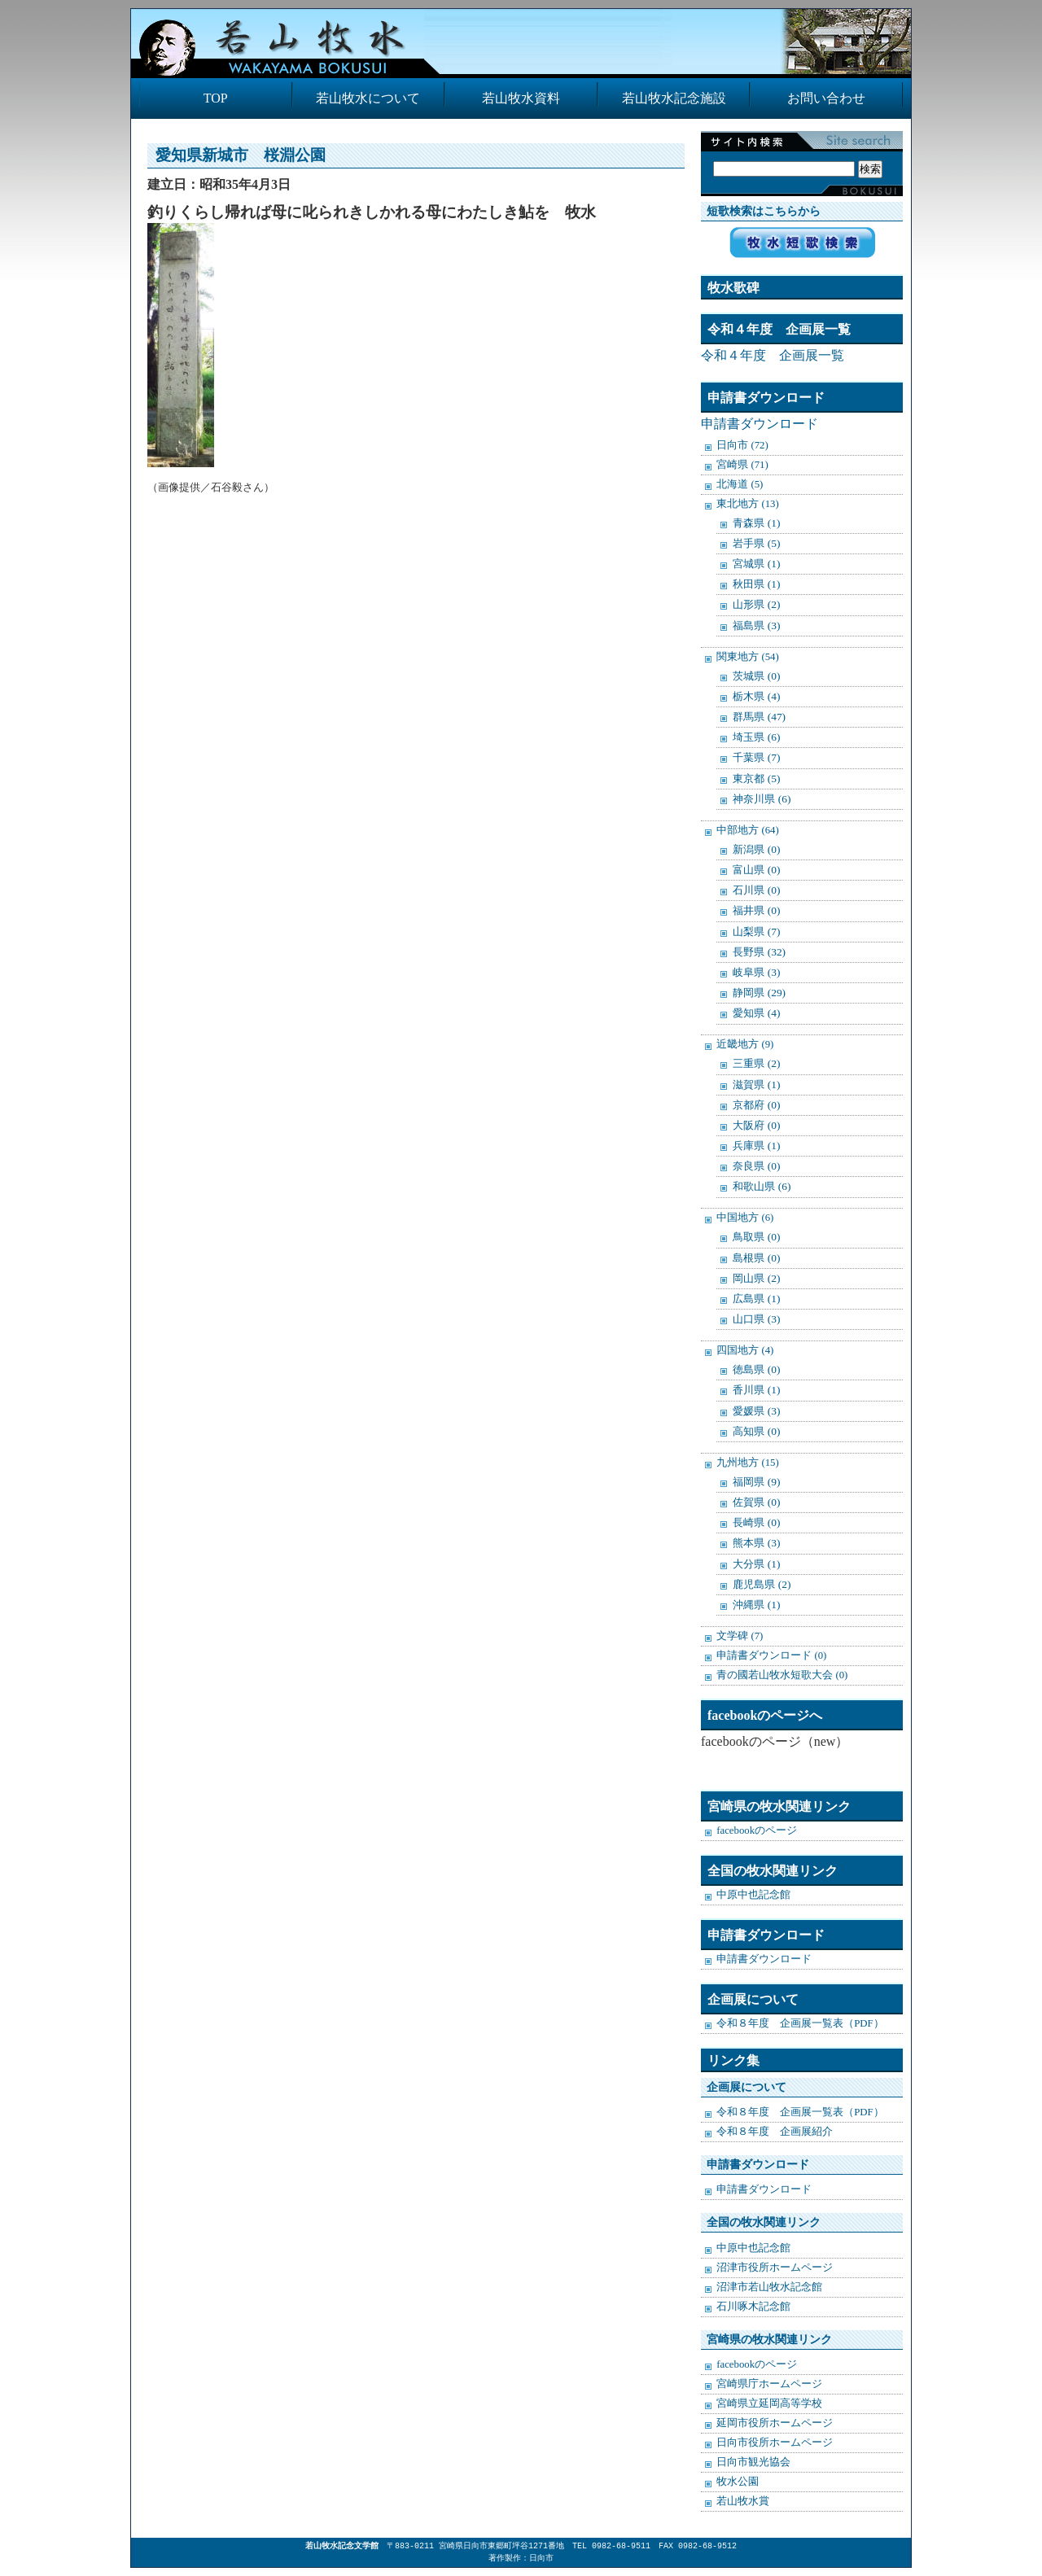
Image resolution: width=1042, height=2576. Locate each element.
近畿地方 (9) (744, 1044)
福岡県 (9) (756, 1482)
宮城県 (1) (756, 564)
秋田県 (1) (756, 584)
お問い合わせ (826, 98)
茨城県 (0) (756, 676)
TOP (216, 98)
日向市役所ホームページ (774, 2442)
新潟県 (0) (756, 849)
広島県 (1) (756, 1298)
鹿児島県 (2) (761, 1584)
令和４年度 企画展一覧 (772, 355)
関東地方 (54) (747, 657)
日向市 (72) (742, 445)
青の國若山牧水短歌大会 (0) (781, 1675)
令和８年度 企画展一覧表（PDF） (799, 2023)
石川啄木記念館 (753, 2306)
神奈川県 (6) (761, 799)
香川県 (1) (756, 1390)
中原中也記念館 (753, 1894)
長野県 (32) (759, 952)
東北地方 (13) (747, 504)
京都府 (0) (756, 1105)
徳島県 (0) (756, 1369)
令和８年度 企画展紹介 (774, 2131)
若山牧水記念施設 (674, 98)
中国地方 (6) (744, 1217)
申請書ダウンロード (759, 424)
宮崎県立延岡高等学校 (769, 2403)
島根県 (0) (756, 1258)
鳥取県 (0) (756, 1237)
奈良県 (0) (756, 1166)
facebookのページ (756, 1830)
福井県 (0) (756, 910)
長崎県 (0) (756, 1522)
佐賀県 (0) (756, 1502)
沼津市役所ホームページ (774, 2267)
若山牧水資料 (521, 98)
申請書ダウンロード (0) (771, 1655)
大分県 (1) (756, 1564)
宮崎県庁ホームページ (769, 2384)
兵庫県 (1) (756, 1145)
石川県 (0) (756, 890)
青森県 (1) (756, 523)
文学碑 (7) (739, 1636)
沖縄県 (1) (756, 1605)
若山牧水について (368, 98)
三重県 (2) (756, 1063)
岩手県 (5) (756, 543)
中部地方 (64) (747, 830)
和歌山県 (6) (761, 1186)
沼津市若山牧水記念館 (769, 2287)
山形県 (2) (756, 604)
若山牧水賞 (742, 2501)
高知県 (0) (756, 1431)
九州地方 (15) (747, 1462)
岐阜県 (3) (756, 972)
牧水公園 (737, 2481)
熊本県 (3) (756, 1543)
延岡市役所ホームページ (774, 2423)
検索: (797, 151)
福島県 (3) (756, 625)
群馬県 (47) (759, 717)
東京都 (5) (756, 778)
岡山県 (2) (756, 1278)
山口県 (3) (756, 1319)
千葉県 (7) (756, 757)
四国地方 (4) (744, 1350)
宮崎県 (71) (742, 464)
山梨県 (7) (756, 931)
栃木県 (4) (756, 696)
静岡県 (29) (759, 992)
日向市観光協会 (753, 2462)
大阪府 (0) (756, 1125)
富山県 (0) (756, 870)
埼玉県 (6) (756, 737)
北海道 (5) (739, 484)
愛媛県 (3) (756, 1411)
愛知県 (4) (756, 1013)
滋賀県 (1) (756, 1084)
